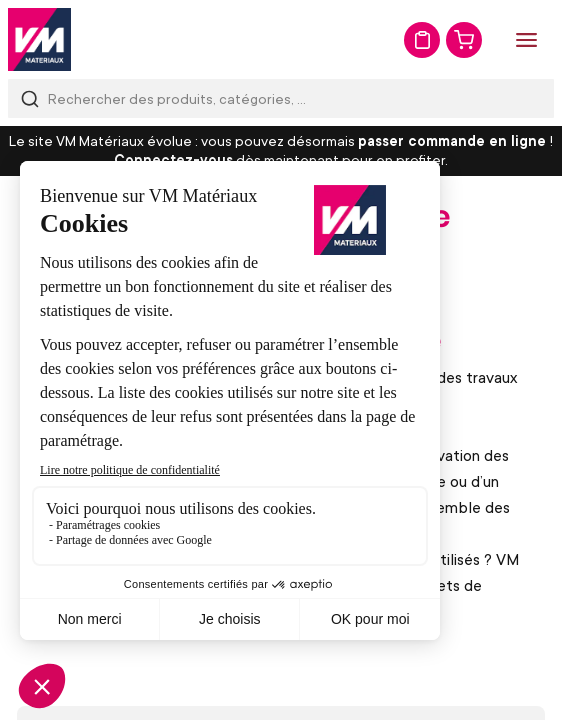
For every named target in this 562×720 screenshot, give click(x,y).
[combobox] (281, 98)
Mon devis (422, 40)
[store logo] (39, 39)
